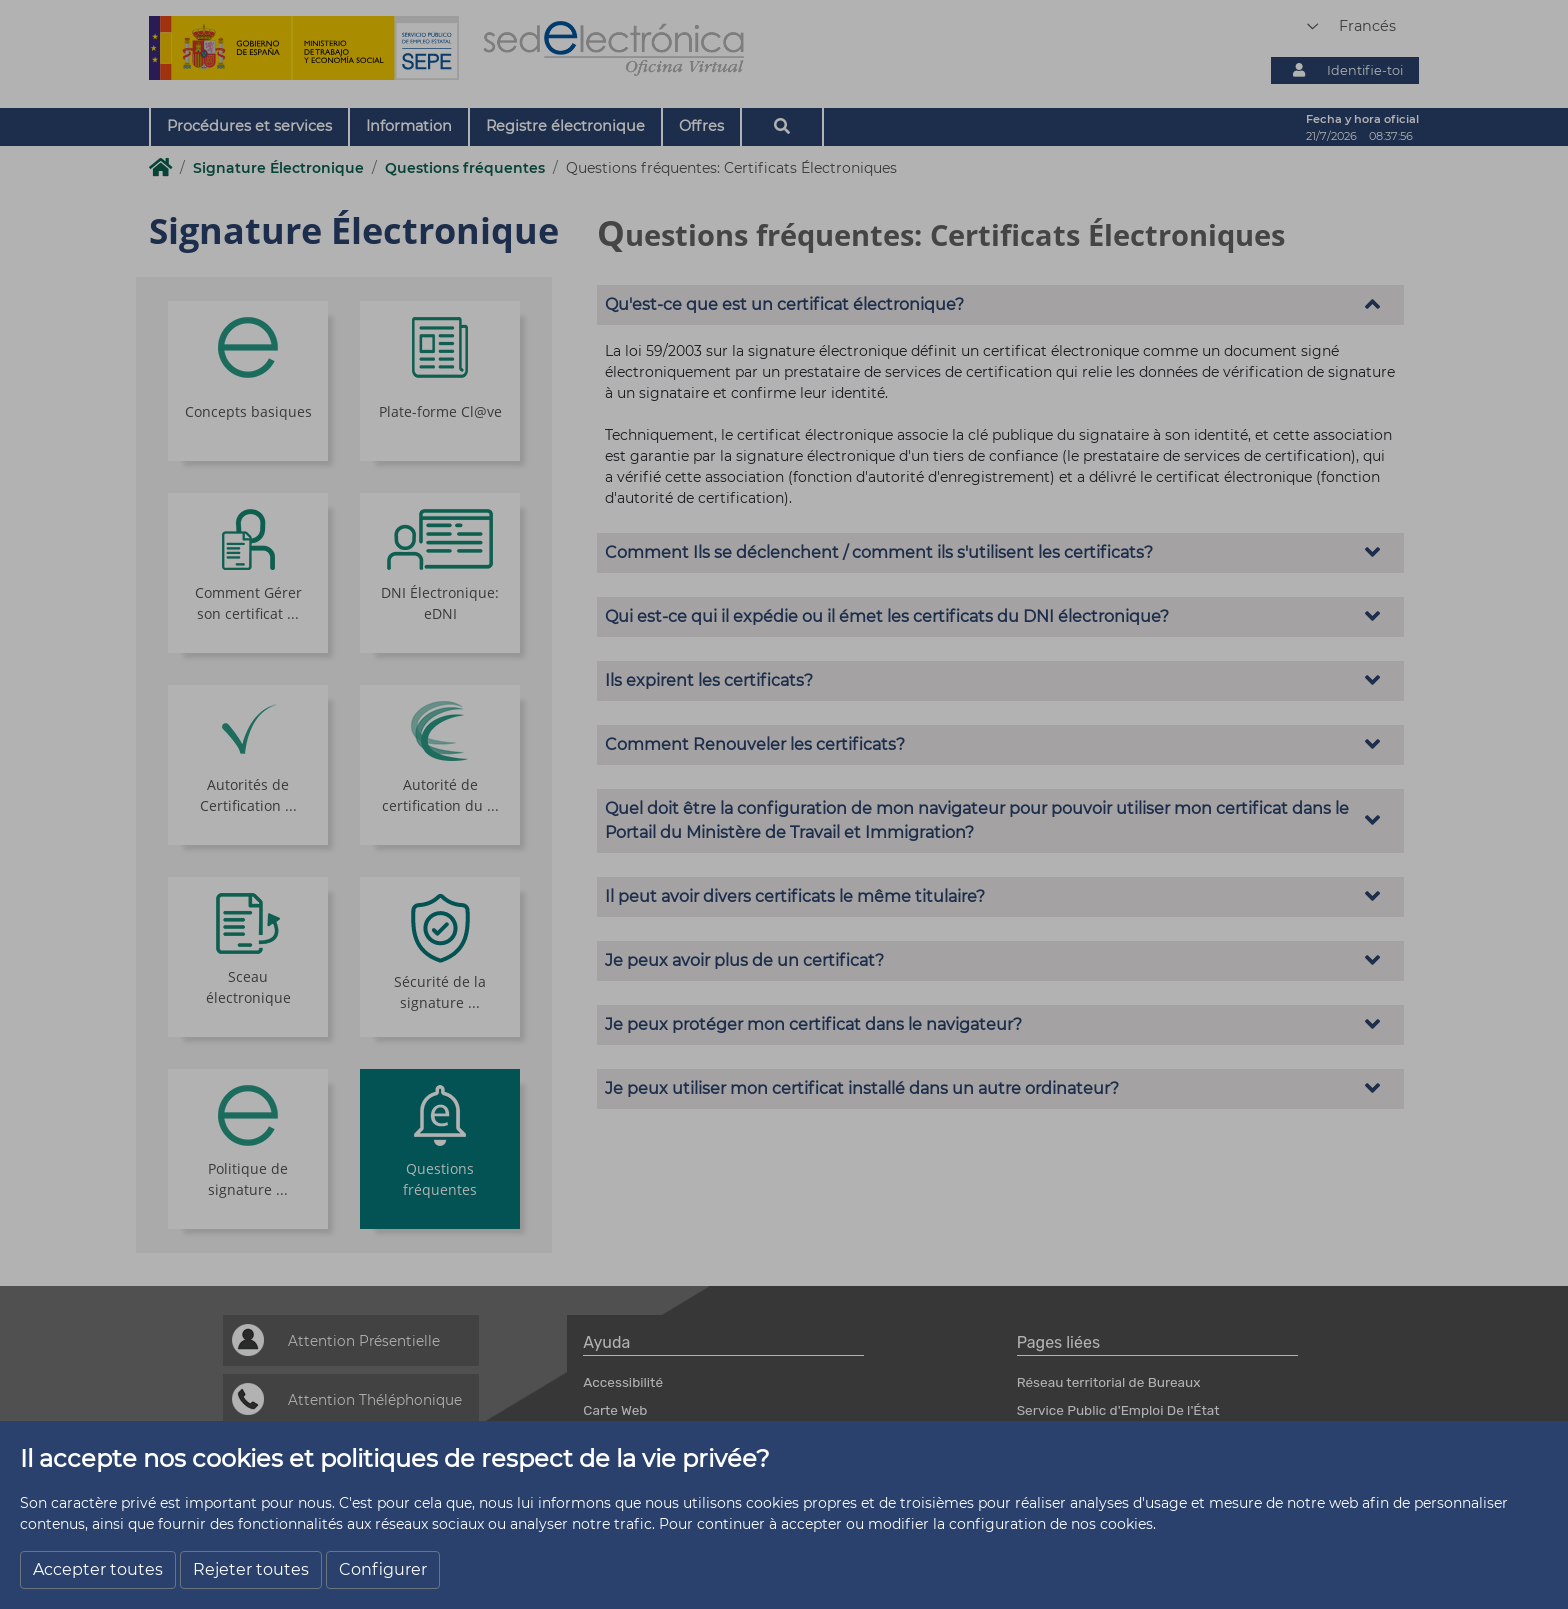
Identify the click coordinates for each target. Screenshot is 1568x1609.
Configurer (383, 1569)
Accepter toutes (98, 1569)
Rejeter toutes (251, 1569)
